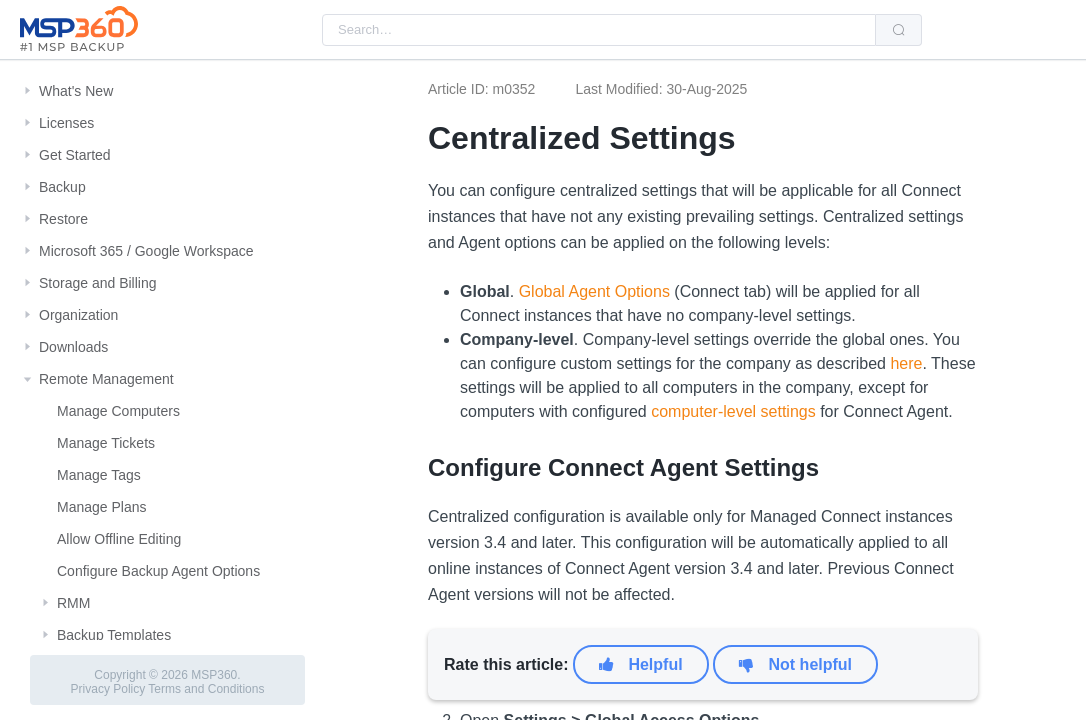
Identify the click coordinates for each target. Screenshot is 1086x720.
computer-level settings (733, 411)
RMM (73, 603)
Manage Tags (99, 475)
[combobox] (599, 30)
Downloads (73, 347)
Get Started (75, 155)
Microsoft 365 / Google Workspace (146, 251)
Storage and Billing (98, 283)
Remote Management (106, 379)
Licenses (66, 123)
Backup (62, 187)
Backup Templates (114, 635)
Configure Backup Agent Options (158, 571)
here (906, 363)
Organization (78, 315)
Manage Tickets (106, 443)
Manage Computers (118, 411)
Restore (63, 219)
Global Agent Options (594, 291)
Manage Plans (102, 507)
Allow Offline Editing (119, 539)
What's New (76, 91)
